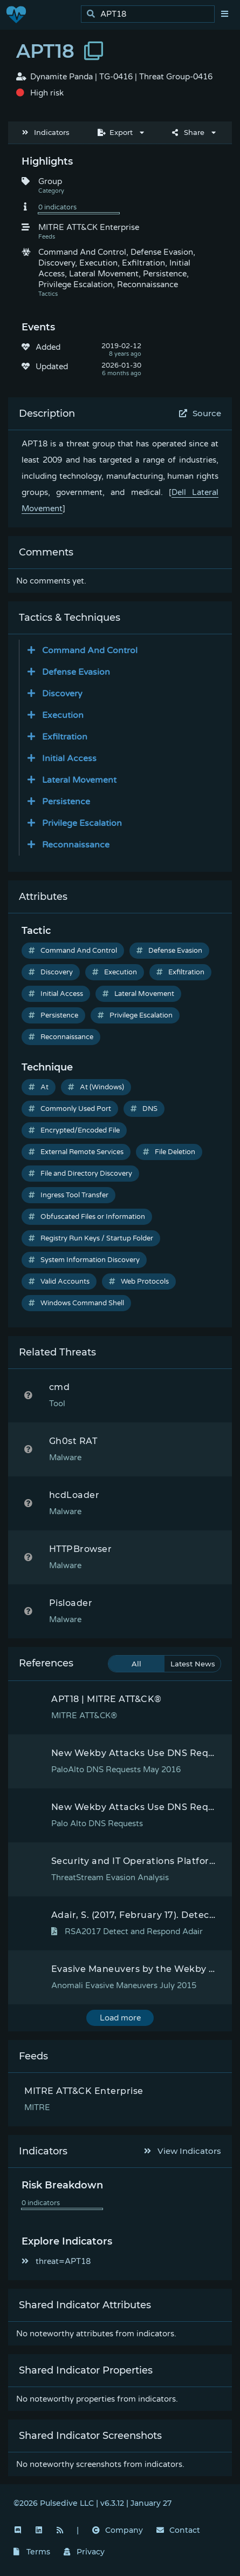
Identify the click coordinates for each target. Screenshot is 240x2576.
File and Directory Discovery (80, 1173)
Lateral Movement (138, 993)
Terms (31, 2552)
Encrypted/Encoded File (74, 1130)
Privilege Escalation (135, 1015)
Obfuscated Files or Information (87, 1216)
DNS (144, 1108)
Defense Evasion (169, 950)
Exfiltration (180, 972)
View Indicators (183, 2151)
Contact (178, 2530)
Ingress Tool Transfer (68, 1195)
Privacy (84, 2552)
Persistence (53, 1015)
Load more (120, 2018)
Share (188, 132)
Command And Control (73, 950)
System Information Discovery (84, 1260)
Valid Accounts (59, 1281)
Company (117, 2530)
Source (200, 413)
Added (48, 347)
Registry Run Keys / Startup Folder (91, 1238)
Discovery (51, 972)
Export (115, 132)
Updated (52, 366)
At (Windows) (96, 1087)
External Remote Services (76, 1152)
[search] (150, 14)
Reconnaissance (61, 1037)
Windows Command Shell (76, 1303)
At (39, 1087)
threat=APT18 (56, 2261)
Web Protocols (139, 1281)
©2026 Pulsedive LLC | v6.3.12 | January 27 (92, 2503)
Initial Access (56, 993)
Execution (114, 972)
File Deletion (169, 1152)
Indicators (46, 132)
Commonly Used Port (70, 1108)
